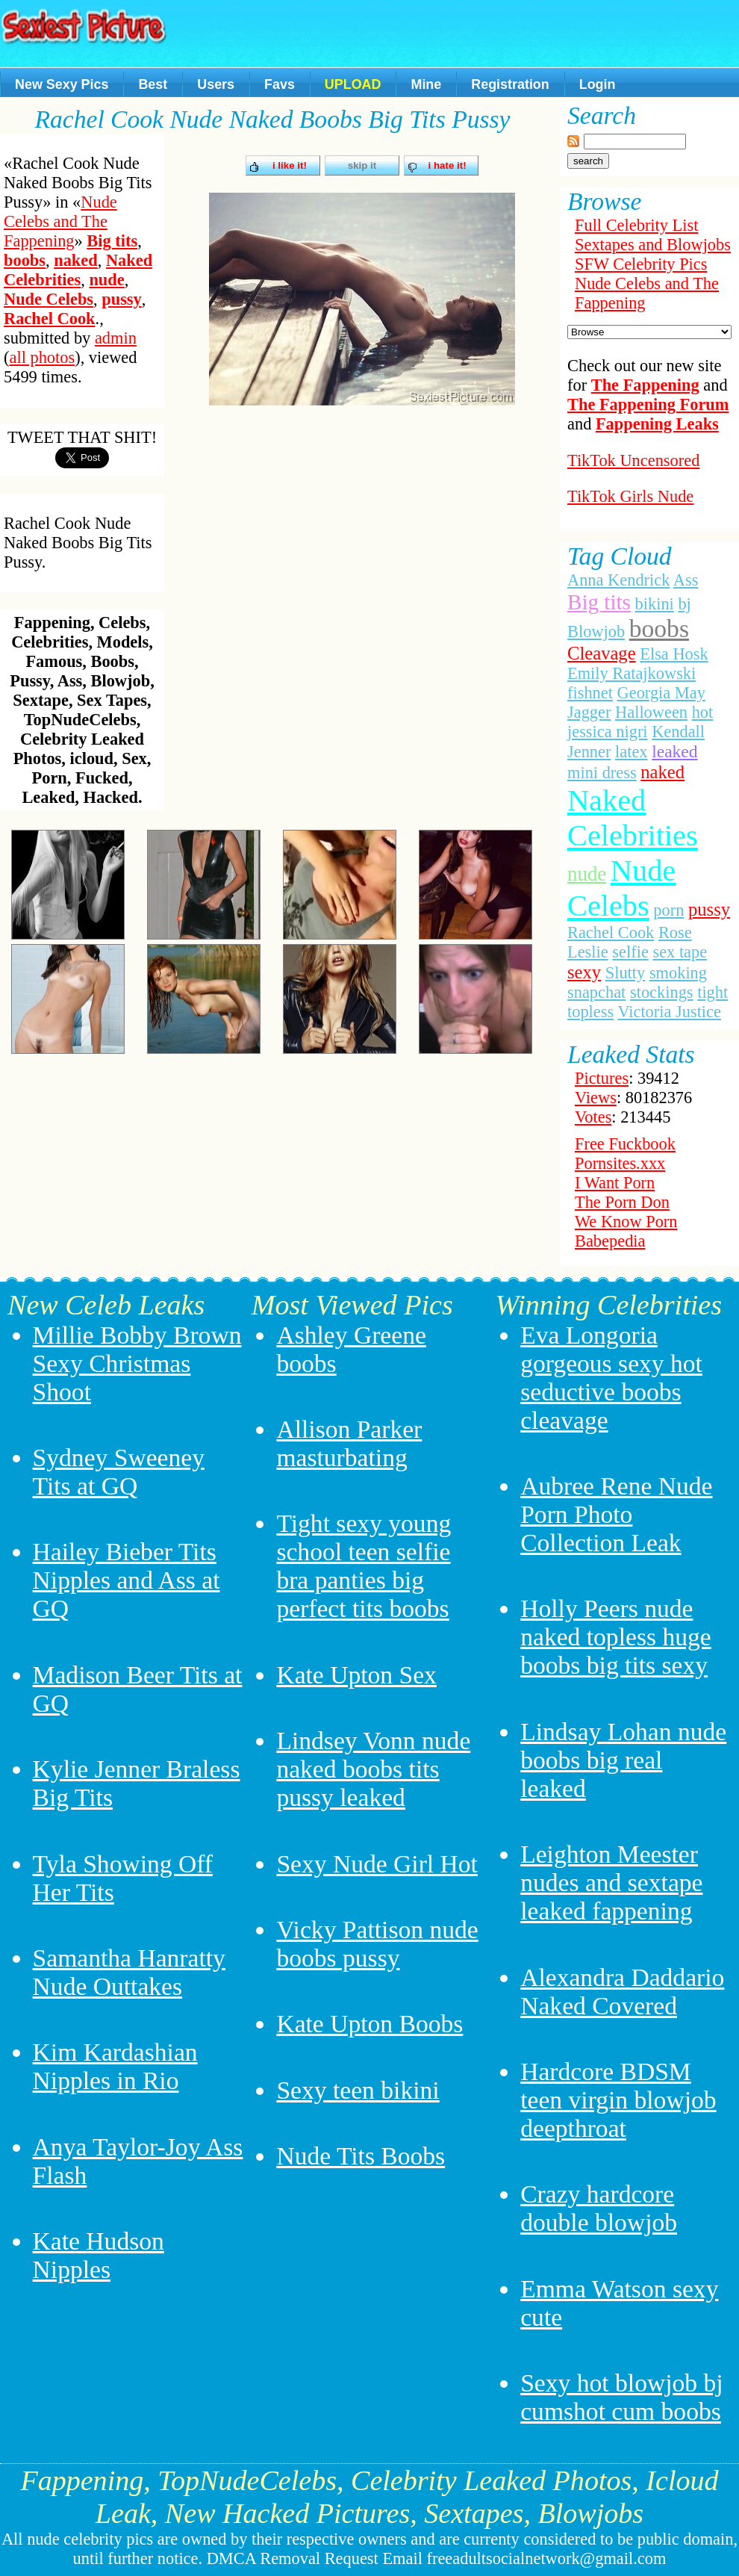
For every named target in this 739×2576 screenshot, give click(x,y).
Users (215, 84)
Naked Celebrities (78, 270)
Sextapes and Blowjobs (653, 244)
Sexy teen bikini (357, 2090)
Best (152, 84)
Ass (686, 580)
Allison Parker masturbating (349, 1443)
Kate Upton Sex (356, 1675)
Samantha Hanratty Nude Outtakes (129, 1972)
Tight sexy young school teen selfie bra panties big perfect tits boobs (363, 1565)
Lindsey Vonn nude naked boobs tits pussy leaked (373, 1769)
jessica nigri (607, 731)
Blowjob (596, 631)
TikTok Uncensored (633, 460)
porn (668, 910)
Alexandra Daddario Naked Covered (622, 1992)
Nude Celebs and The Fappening (60, 221)
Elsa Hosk (674, 654)
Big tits (112, 241)
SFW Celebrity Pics (641, 264)
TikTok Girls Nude (630, 496)
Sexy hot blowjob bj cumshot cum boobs (621, 2397)
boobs (25, 260)
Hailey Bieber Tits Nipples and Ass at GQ (126, 1580)
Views (596, 1097)
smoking (678, 972)
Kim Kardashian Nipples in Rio (115, 2066)
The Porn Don (622, 1202)
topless (590, 1011)
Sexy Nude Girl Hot (377, 1864)
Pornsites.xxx (620, 1163)
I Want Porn (615, 1182)
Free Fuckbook (625, 1144)
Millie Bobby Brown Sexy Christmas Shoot (137, 1363)
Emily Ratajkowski (631, 673)
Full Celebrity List (636, 225)
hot (703, 712)
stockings (661, 992)
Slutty (625, 972)
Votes (593, 1117)
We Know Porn (626, 1221)
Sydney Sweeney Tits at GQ (119, 1472)
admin (116, 338)
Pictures (602, 1078)
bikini (654, 604)
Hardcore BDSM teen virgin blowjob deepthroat (618, 2100)
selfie (630, 952)
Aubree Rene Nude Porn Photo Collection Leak (616, 1514)
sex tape (679, 952)
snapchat (596, 992)
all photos (42, 357)
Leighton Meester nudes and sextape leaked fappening (611, 1882)
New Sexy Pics (61, 84)
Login (597, 84)
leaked (674, 751)
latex (631, 751)
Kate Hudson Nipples (98, 2255)
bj (684, 604)
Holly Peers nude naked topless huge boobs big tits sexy (615, 1637)
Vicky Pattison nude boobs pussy (377, 1944)
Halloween (651, 712)
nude (106, 279)
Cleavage (601, 653)
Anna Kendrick (618, 580)
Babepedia (610, 1241)
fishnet (590, 692)
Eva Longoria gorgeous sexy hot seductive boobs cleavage (611, 1377)
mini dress (602, 772)
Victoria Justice (669, 1011)
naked (76, 260)
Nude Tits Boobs (360, 2156)
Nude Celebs (48, 299)
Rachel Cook (50, 318)
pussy (122, 299)
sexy (584, 972)
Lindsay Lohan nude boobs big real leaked (623, 1760)
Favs (279, 84)
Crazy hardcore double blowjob (598, 2208)
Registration (510, 84)
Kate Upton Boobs (369, 2023)
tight (712, 992)
